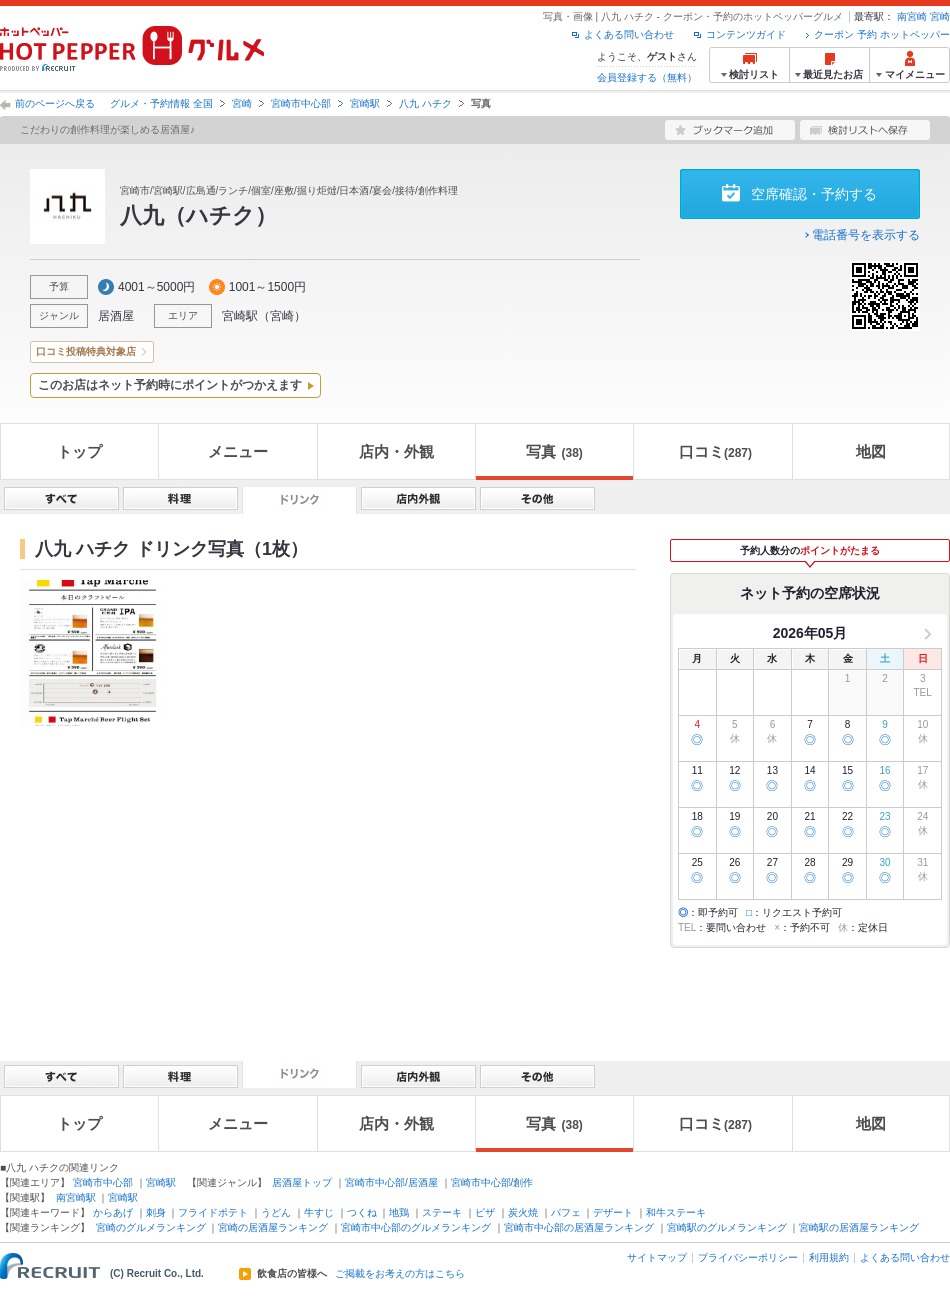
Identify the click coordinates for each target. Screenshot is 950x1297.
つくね (362, 1212)
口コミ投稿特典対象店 (86, 351)
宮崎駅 (365, 103)
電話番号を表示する (866, 235)
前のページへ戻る (55, 103)
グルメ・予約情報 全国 (161, 103)
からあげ (113, 1212)
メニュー (238, 451)
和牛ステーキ (676, 1212)
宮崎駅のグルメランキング (727, 1227)
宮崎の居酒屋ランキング (273, 1227)
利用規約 (829, 1257)
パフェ (566, 1212)
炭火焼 (523, 1212)
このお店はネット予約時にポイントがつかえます (170, 385)
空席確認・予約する (814, 194)
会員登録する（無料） (647, 77)
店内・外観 (396, 451)
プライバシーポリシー (748, 1257)
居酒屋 (116, 316)
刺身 (156, 1212)
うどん (276, 1212)
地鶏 (399, 1212)
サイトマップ (657, 1257)
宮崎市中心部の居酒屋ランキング (579, 1227)
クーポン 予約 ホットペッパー (882, 34)
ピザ (485, 1212)
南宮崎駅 (76, 1197)
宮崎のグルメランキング (151, 1227)
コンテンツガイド (746, 34)
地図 (871, 451)
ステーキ (442, 1212)
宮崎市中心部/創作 (492, 1182)
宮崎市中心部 (301, 103)
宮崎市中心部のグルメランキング (416, 1227)
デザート (613, 1212)
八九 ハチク (425, 103)
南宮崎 (912, 16)
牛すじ (319, 1212)
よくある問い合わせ (629, 34)
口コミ (715, 451)
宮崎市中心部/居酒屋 (391, 1182)
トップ (79, 451)
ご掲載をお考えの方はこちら (400, 1274)
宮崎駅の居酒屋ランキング (859, 1227)
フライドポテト (213, 1212)
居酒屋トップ (302, 1182)
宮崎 (940, 16)
